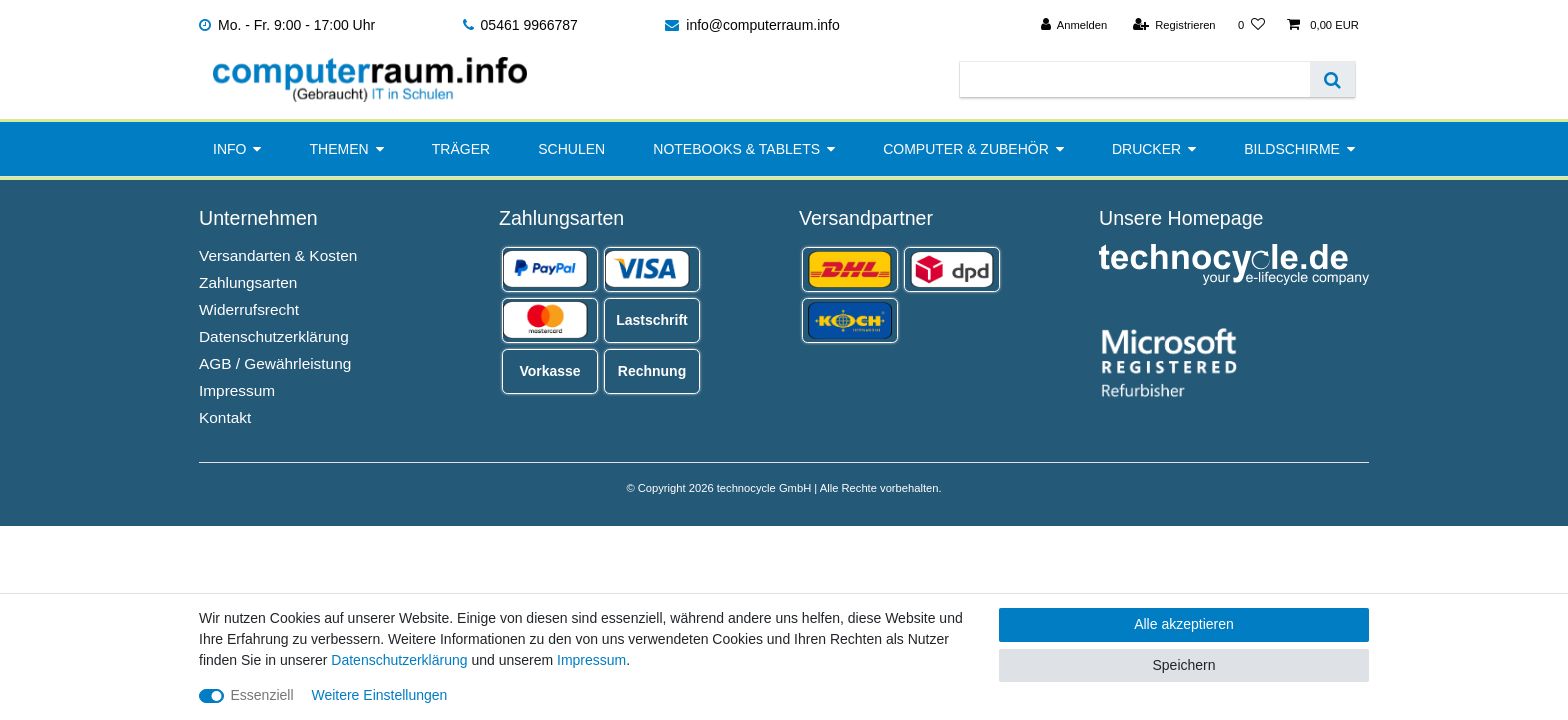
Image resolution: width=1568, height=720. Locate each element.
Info (229, 149)
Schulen (571, 149)
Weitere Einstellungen (379, 695)
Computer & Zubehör (966, 149)
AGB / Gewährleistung (275, 363)
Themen (339, 149)
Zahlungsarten (248, 282)
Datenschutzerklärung (274, 336)
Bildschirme (1292, 149)
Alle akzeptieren (1184, 624)
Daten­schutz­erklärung (399, 660)
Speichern (1183, 665)
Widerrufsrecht (249, 309)
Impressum (237, 390)
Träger (461, 149)
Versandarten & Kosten (278, 255)
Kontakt (225, 417)
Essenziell (262, 695)
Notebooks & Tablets (736, 149)
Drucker (1146, 149)
